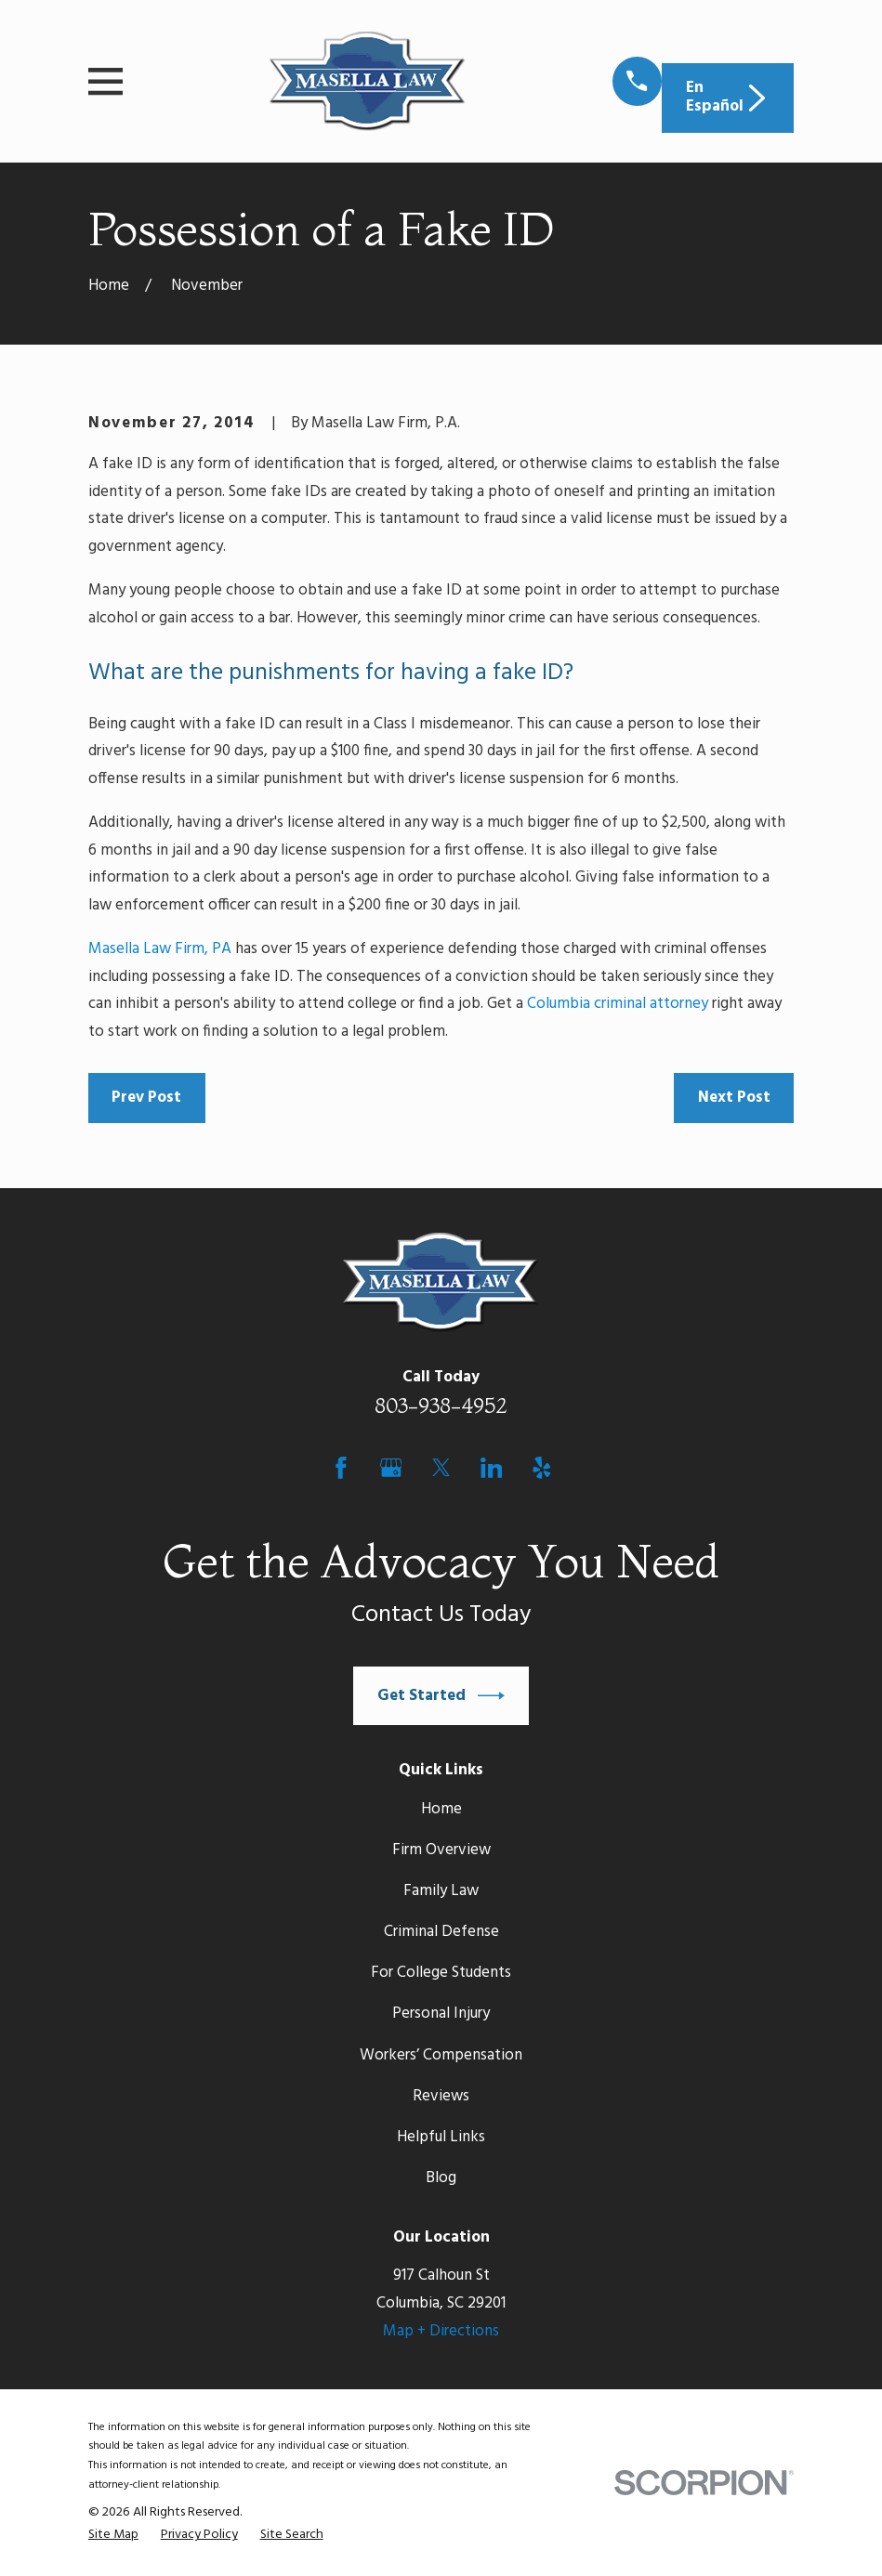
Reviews (441, 2096)
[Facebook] (341, 1468)
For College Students (441, 1972)
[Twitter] (441, 1468)
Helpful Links (441, 2137)
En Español (728, 97)
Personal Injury (441, 2013)
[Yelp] (542, 1468)
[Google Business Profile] (391, 1468)
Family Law (441, 1890)
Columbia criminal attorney (617, 1003)
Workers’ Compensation (441, 2055)
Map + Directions (441, 2331)
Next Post (734, 1097)
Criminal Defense (441, 1931)
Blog (441, 2177)
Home (441, 1809)
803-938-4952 (441, 1406)
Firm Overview (441, 1850)
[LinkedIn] (491, 1468)
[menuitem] (113, 2535)
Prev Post (146, 1097)
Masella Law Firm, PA (159, 948)
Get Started (441, 1695)
